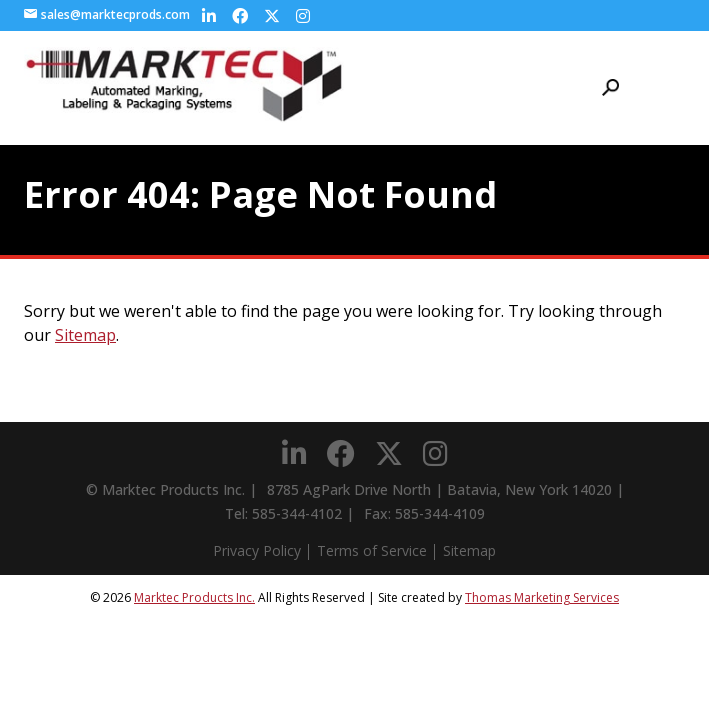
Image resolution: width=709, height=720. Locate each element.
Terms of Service (372, 550)
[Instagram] (303, 16)
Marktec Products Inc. (194, 597)
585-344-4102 (297, 513)
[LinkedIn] (209, 16)
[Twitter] (272, 16)
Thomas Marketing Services (542, 597)
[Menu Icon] (675, 88)
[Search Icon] (610, 87)
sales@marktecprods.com (107, 15)
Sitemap (85, 335)
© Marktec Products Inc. (165, 489)
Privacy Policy (257, 550)
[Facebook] (240, 16)
